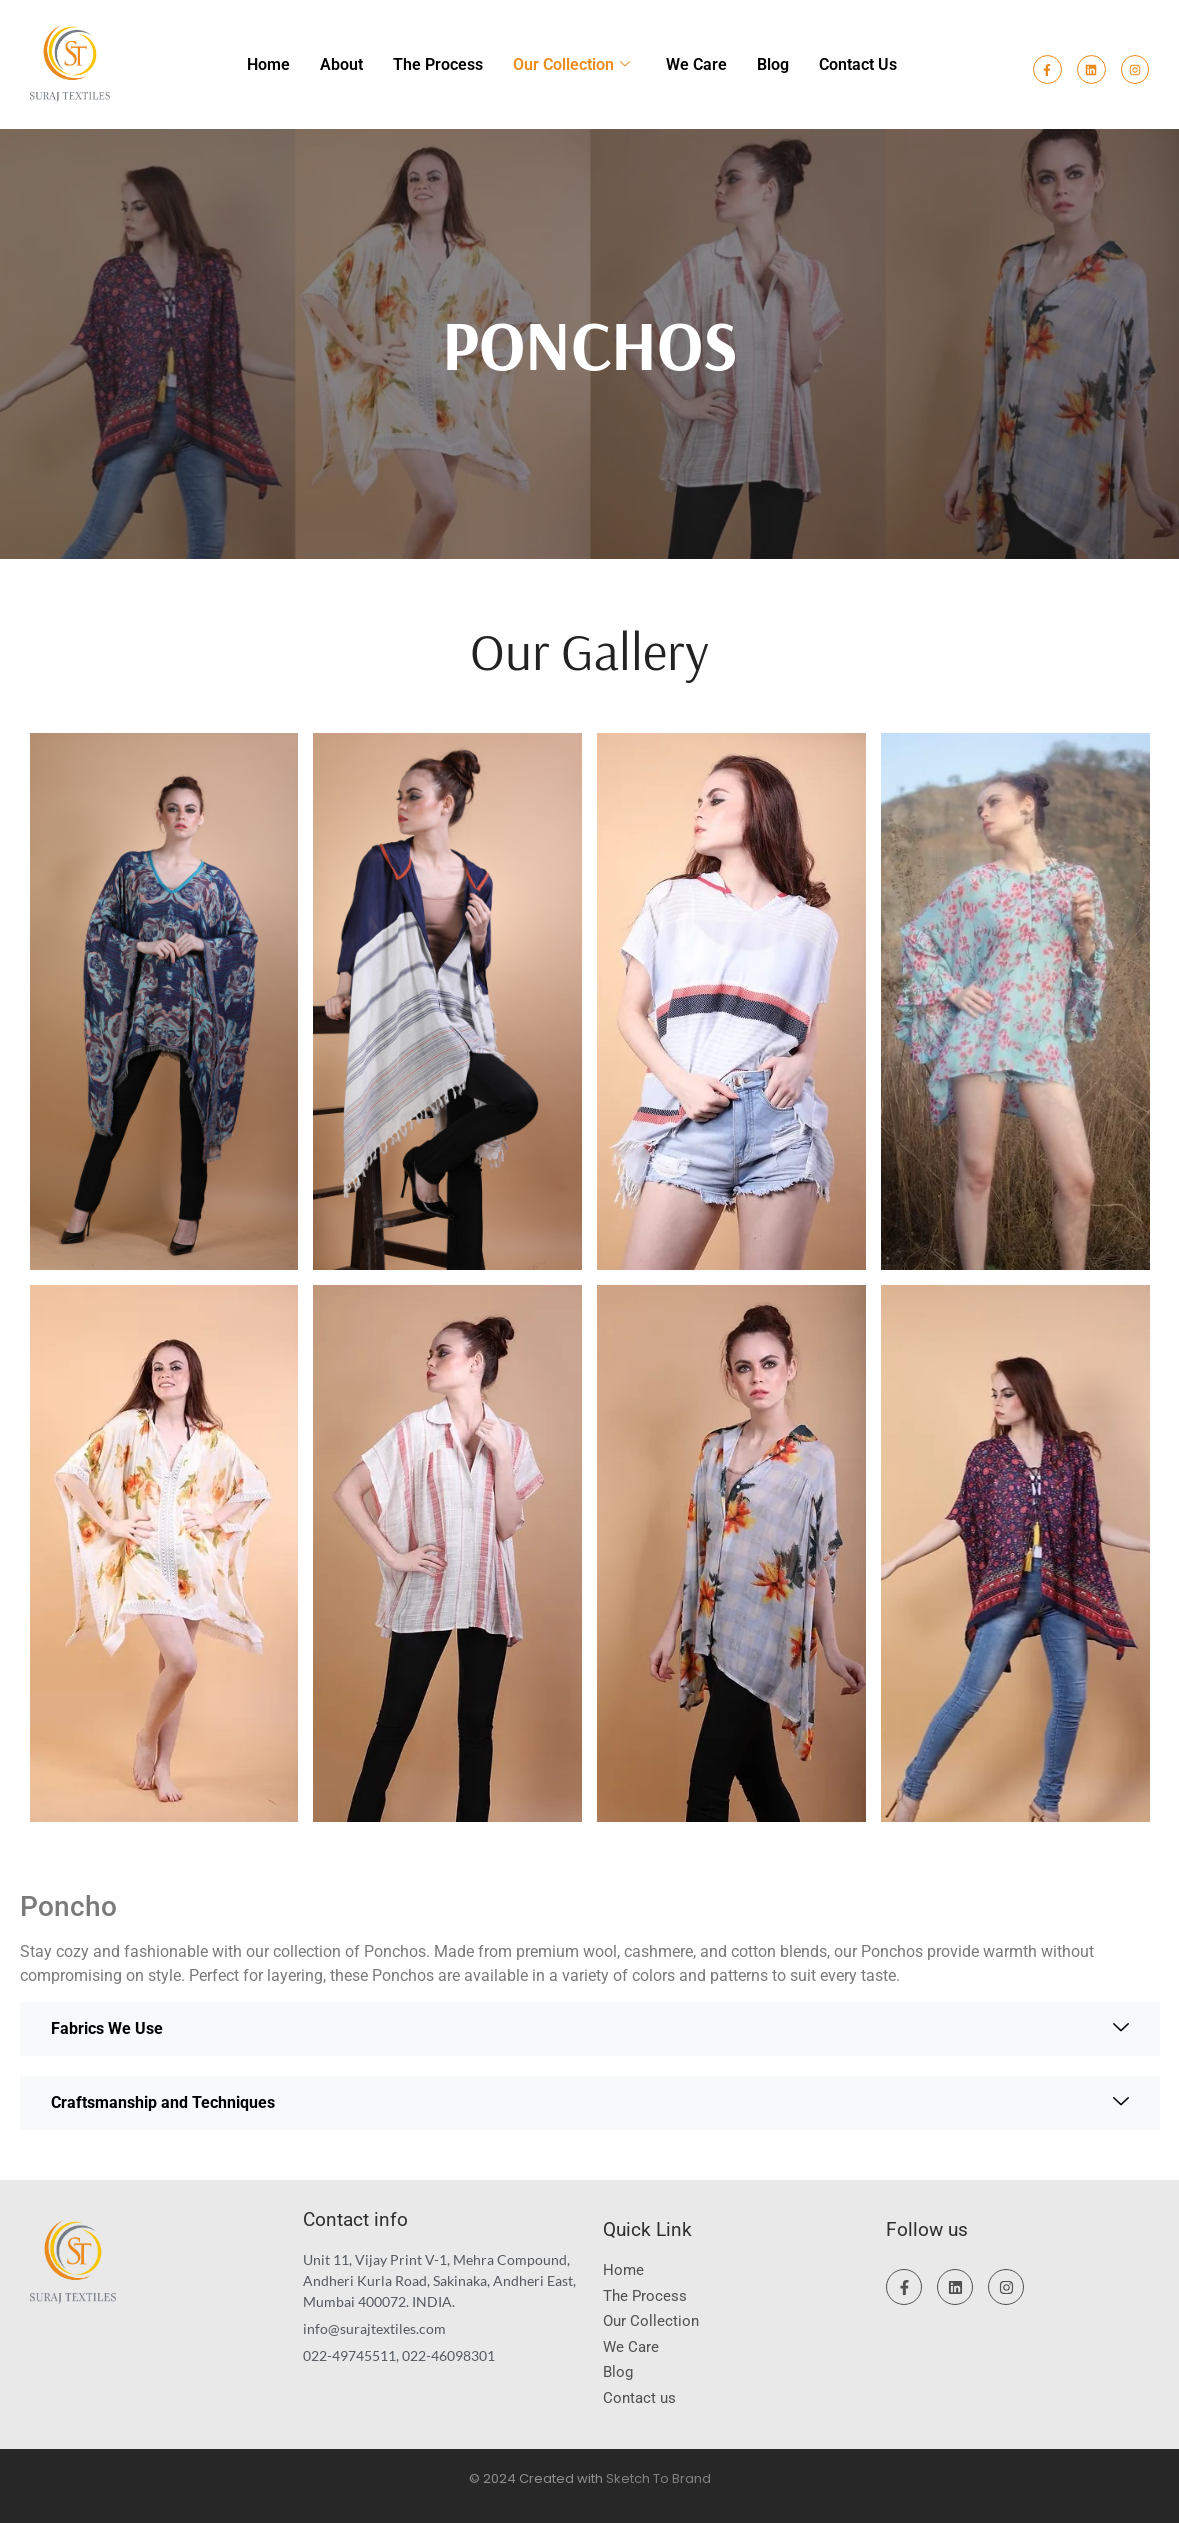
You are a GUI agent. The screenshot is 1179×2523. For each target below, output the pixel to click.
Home (268, 64)
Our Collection (571, 64)
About (341, 64)
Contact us (858, 64)
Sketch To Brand (658, 2478)
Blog (773, 64)
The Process (438, 64)
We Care (696, 64)
